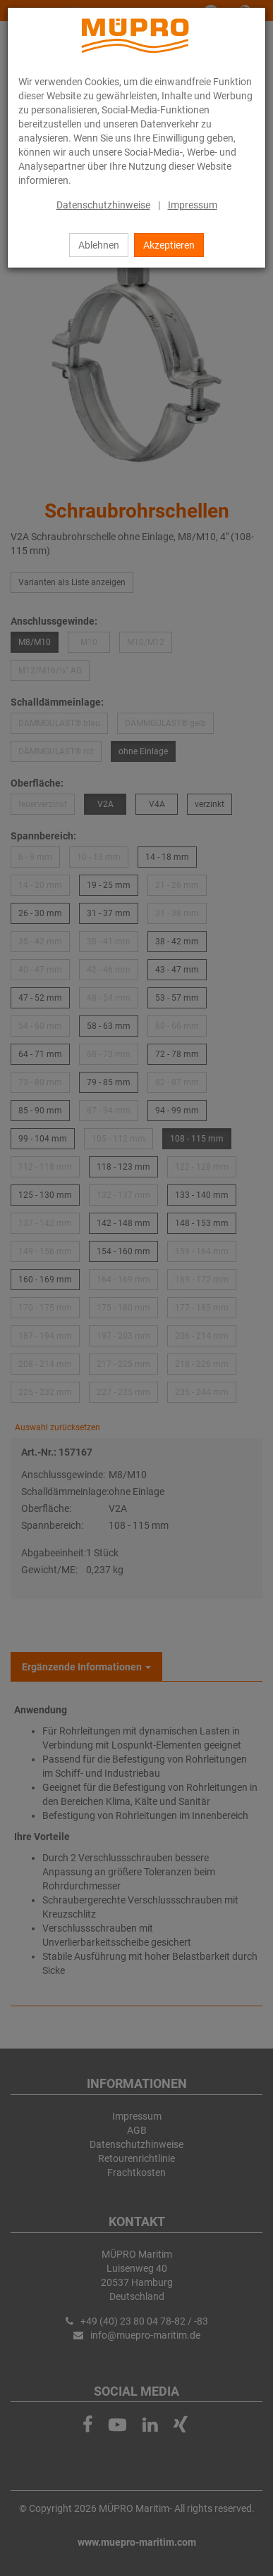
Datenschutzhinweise (103, 205)
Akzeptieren (169, 245)
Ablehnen (98, 245)
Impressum (192, 205)
